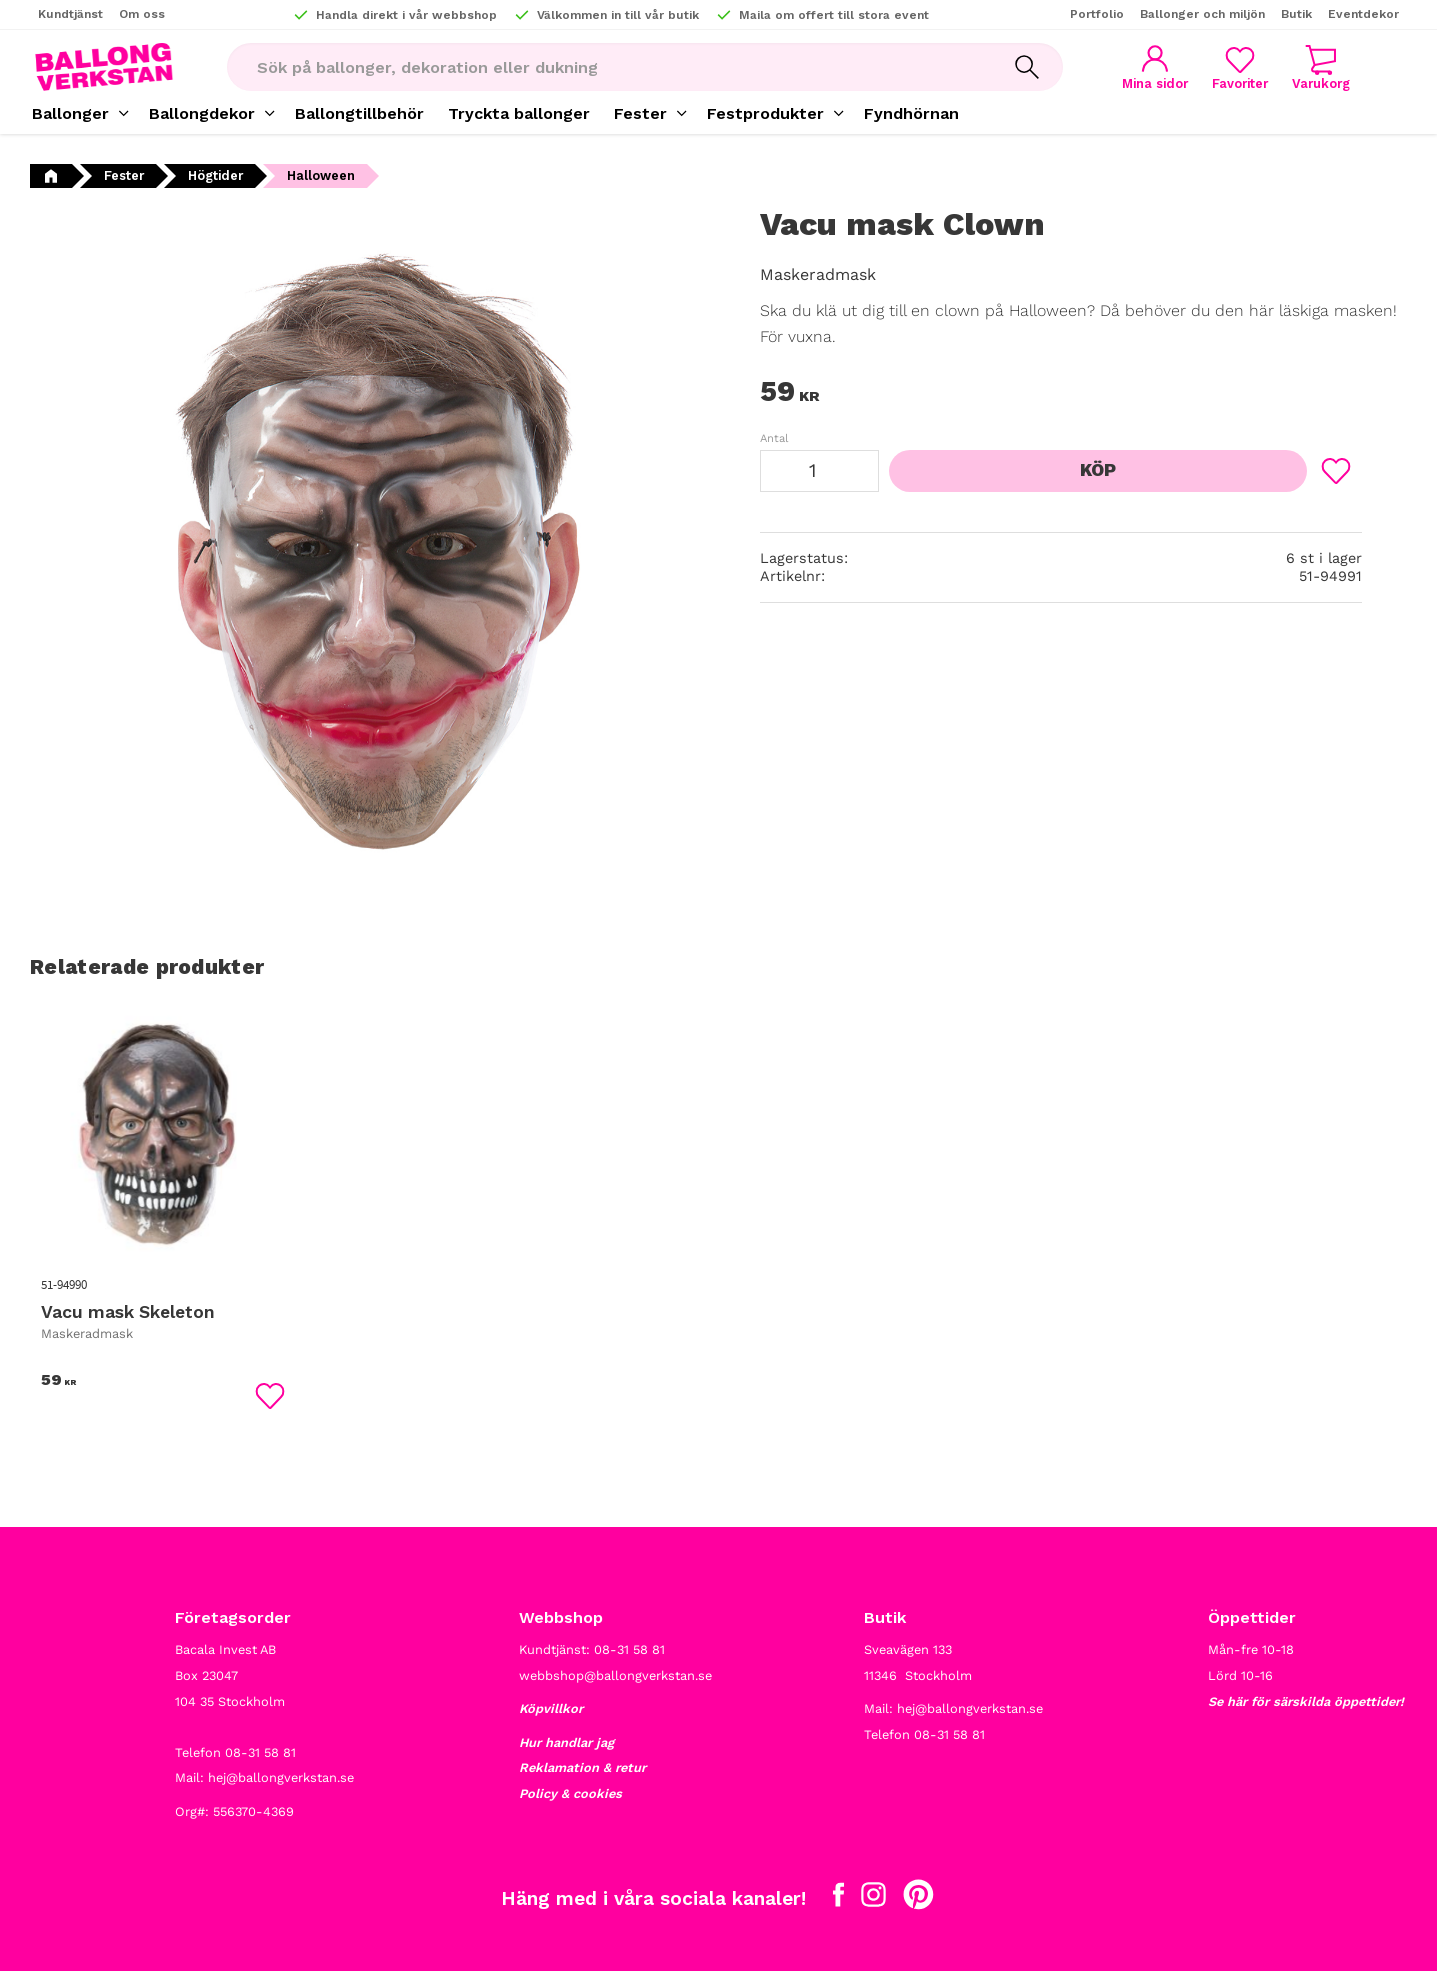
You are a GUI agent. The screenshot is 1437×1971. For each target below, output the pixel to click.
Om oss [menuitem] (142, 14)
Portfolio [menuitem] (1097, 14)
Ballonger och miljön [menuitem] (1202, 14)
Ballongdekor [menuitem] (202, 113)
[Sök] (1027, 67)
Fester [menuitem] (640, 113)
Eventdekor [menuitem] (1363, 14)
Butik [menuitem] (1296, 14)
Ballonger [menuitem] (70, 113)
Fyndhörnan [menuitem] (911, 113)
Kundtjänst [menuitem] (70, 14)
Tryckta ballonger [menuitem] (519, 113)
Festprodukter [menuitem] (765, 113)
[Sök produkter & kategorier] (609, 67)
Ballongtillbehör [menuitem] (359, 113)
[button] (1240, 67)
